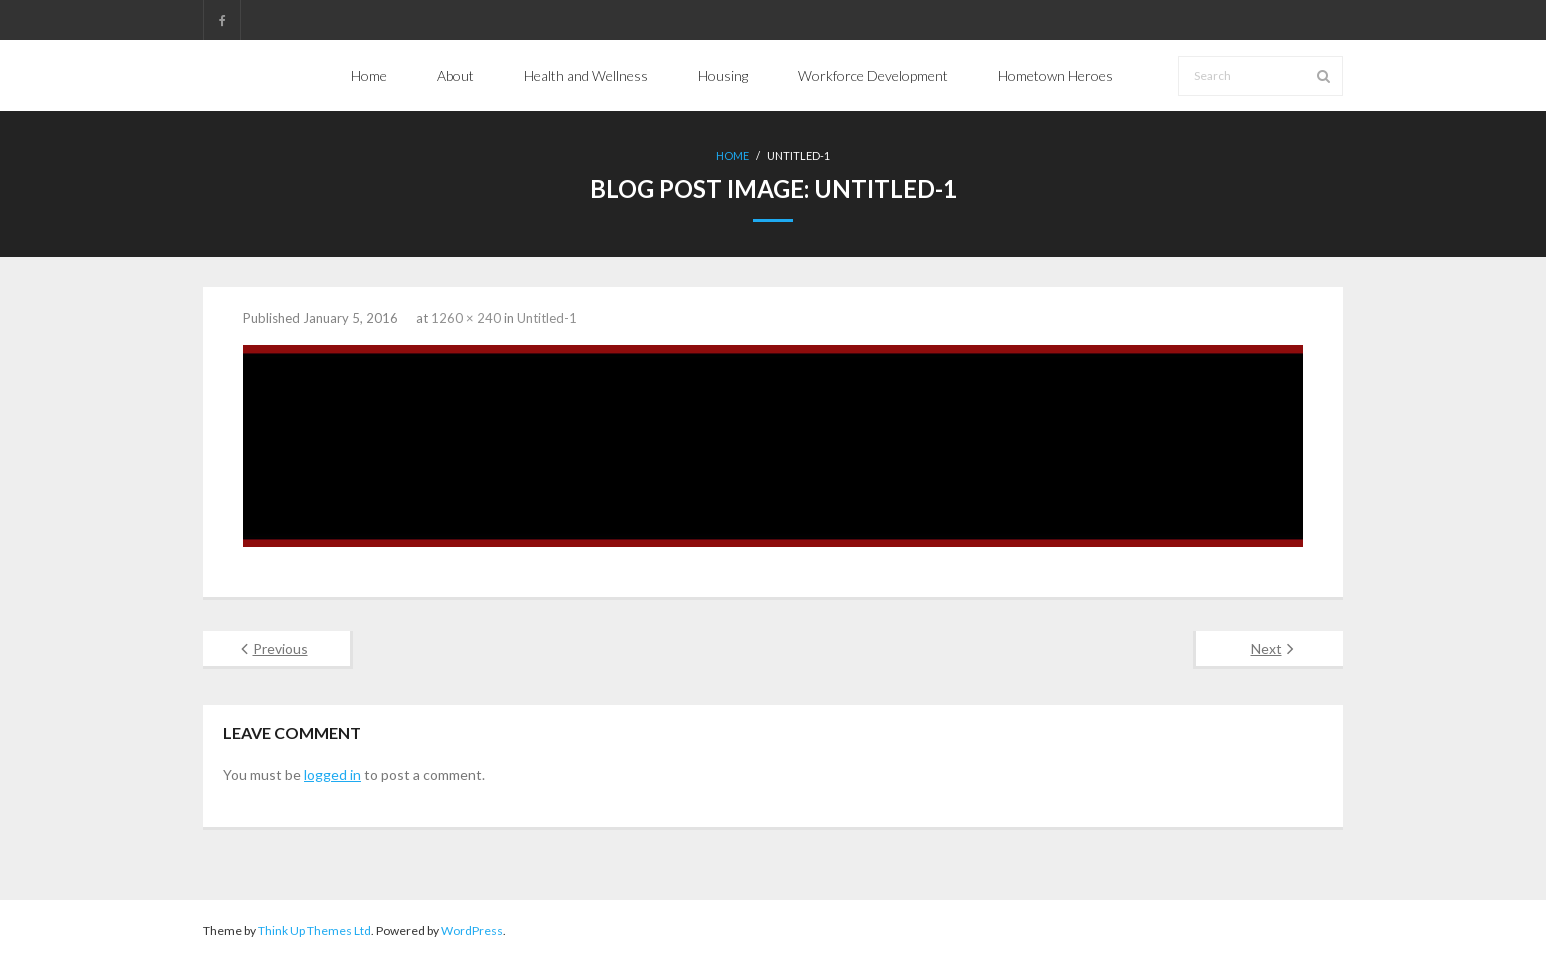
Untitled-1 (547, 318)
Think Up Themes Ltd (314, 930)
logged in (332, 774)
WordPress (472, 930)
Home (732, 155)
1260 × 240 (466, 318)
